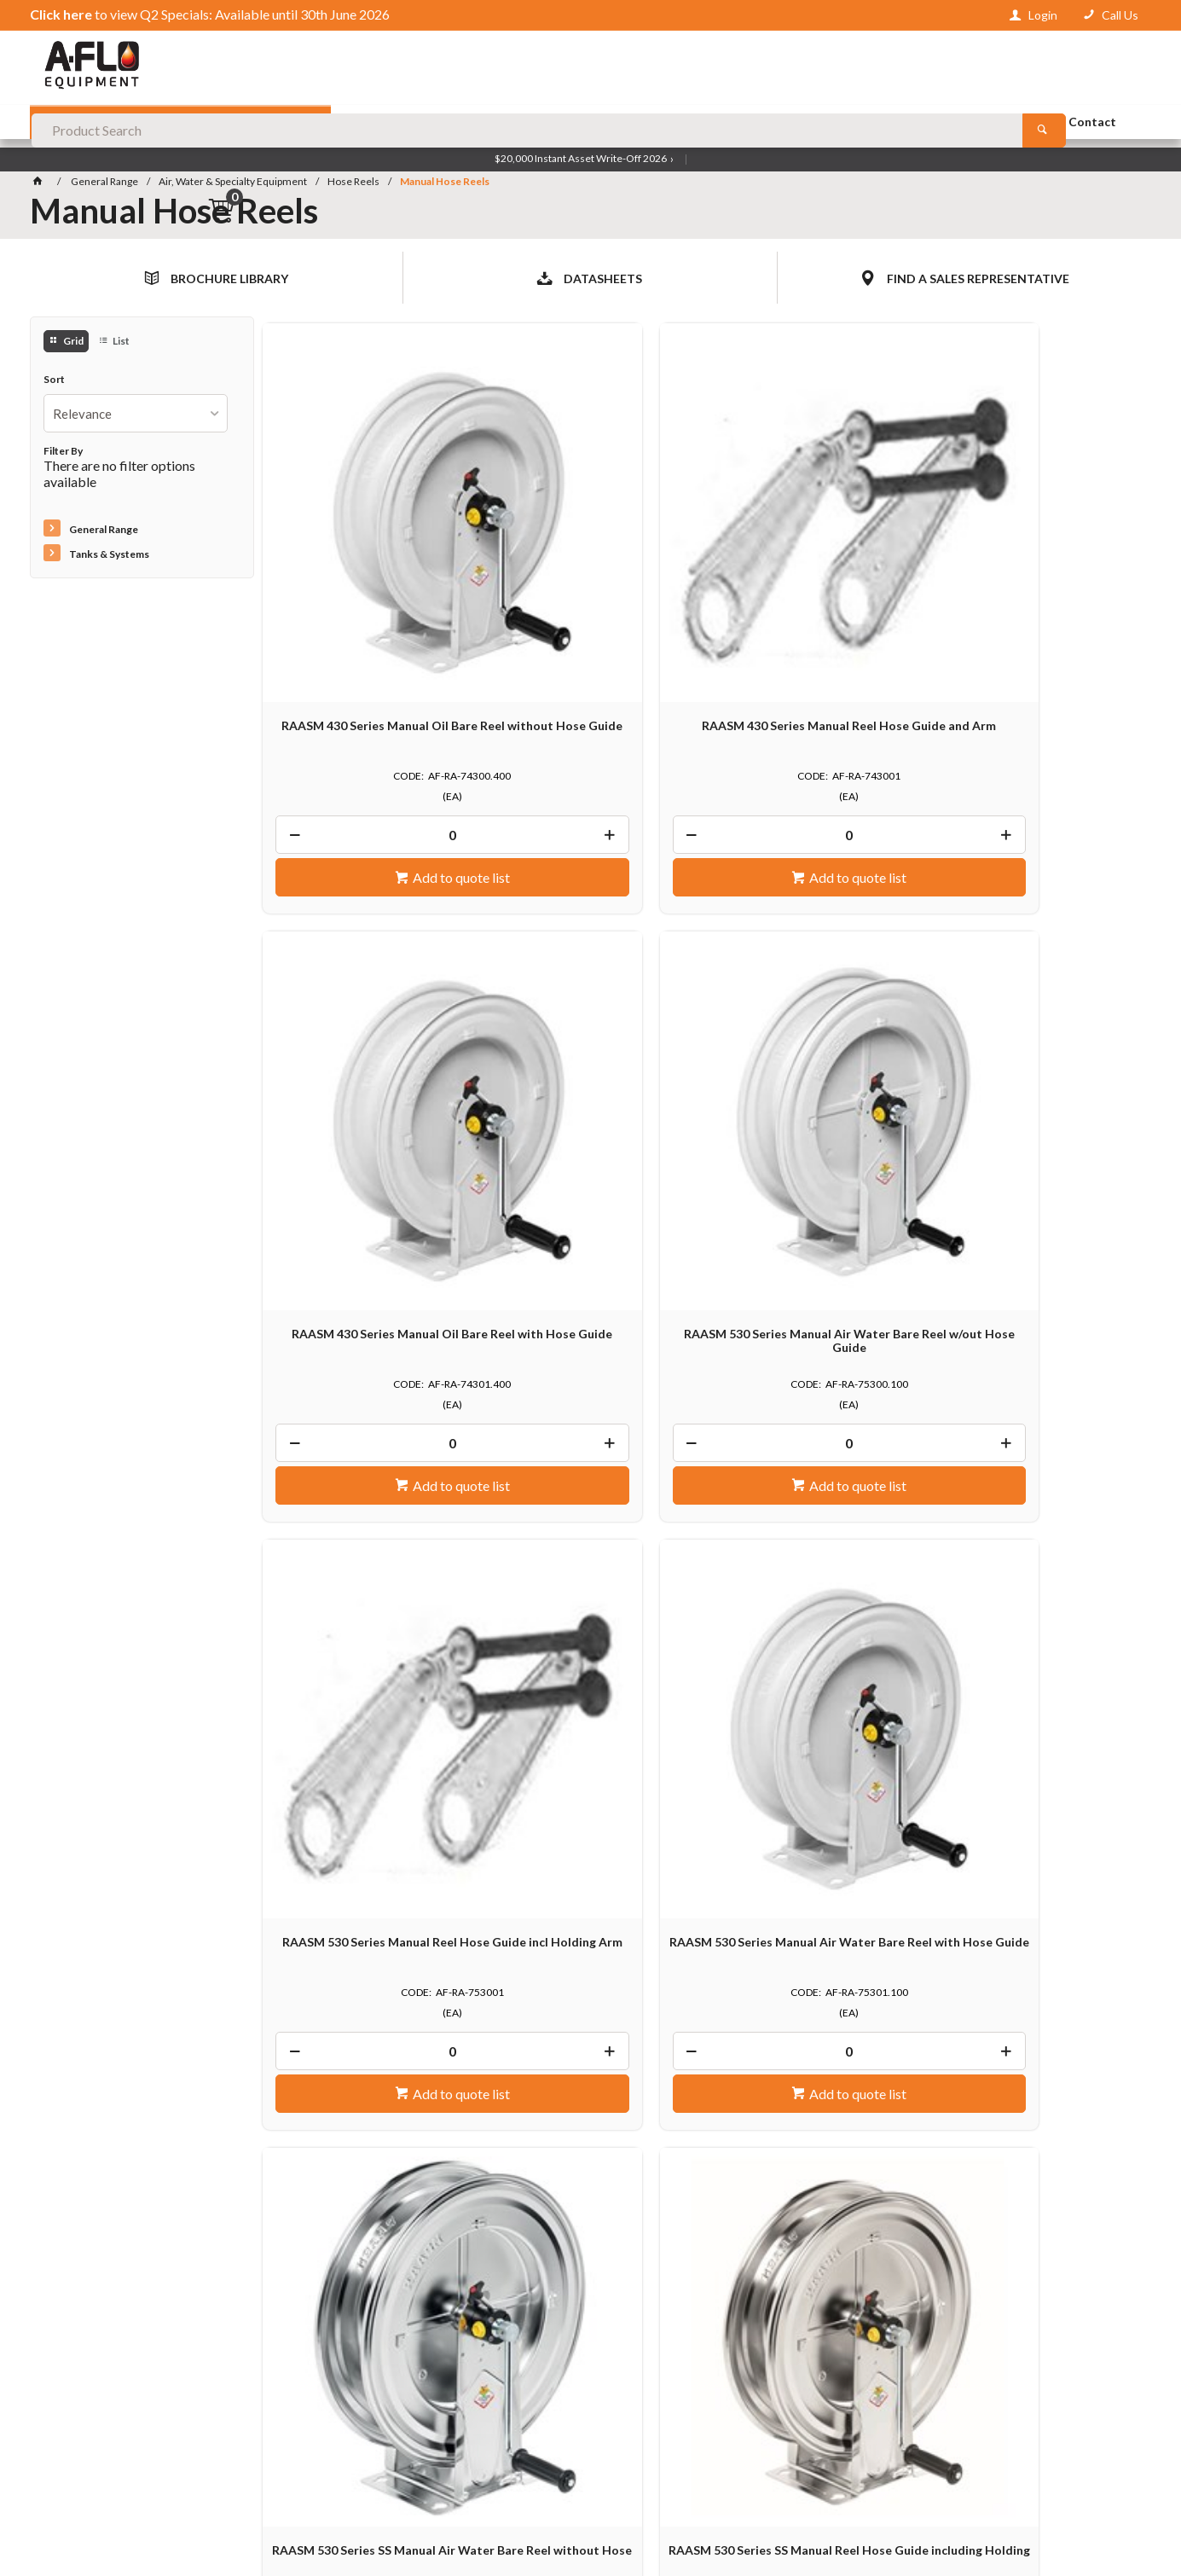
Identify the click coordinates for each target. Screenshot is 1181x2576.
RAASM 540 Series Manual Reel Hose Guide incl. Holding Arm (590, 1447)
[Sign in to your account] (1033, 14)
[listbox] (135, 415)
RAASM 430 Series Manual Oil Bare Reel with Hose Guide (815, 562)
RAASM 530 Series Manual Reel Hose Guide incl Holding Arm (366, 1004)
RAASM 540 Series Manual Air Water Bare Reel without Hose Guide (366, 1454)
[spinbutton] (365, 664)
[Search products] (914, 68)
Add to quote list (375, 707)
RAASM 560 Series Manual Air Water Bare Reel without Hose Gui (1039, 1454)
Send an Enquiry (1064, 2046)
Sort (54, 381)
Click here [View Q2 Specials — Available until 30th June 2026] (61, 14)
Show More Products (711, 1692)
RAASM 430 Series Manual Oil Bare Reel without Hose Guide (366, 562)
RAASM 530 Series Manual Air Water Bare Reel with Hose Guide (590, 1011)
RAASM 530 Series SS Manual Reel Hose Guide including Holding (1039, 1011)
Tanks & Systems (109, 555)
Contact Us (74, 2435)
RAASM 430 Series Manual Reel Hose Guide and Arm (590, 562)
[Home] (40, 183)
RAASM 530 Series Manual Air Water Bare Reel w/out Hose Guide (1039, 568)
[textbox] (590, 68)
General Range (103, 531)
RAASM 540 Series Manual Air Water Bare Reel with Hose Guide (815, 1454)
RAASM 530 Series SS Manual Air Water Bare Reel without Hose (814, 1004)
